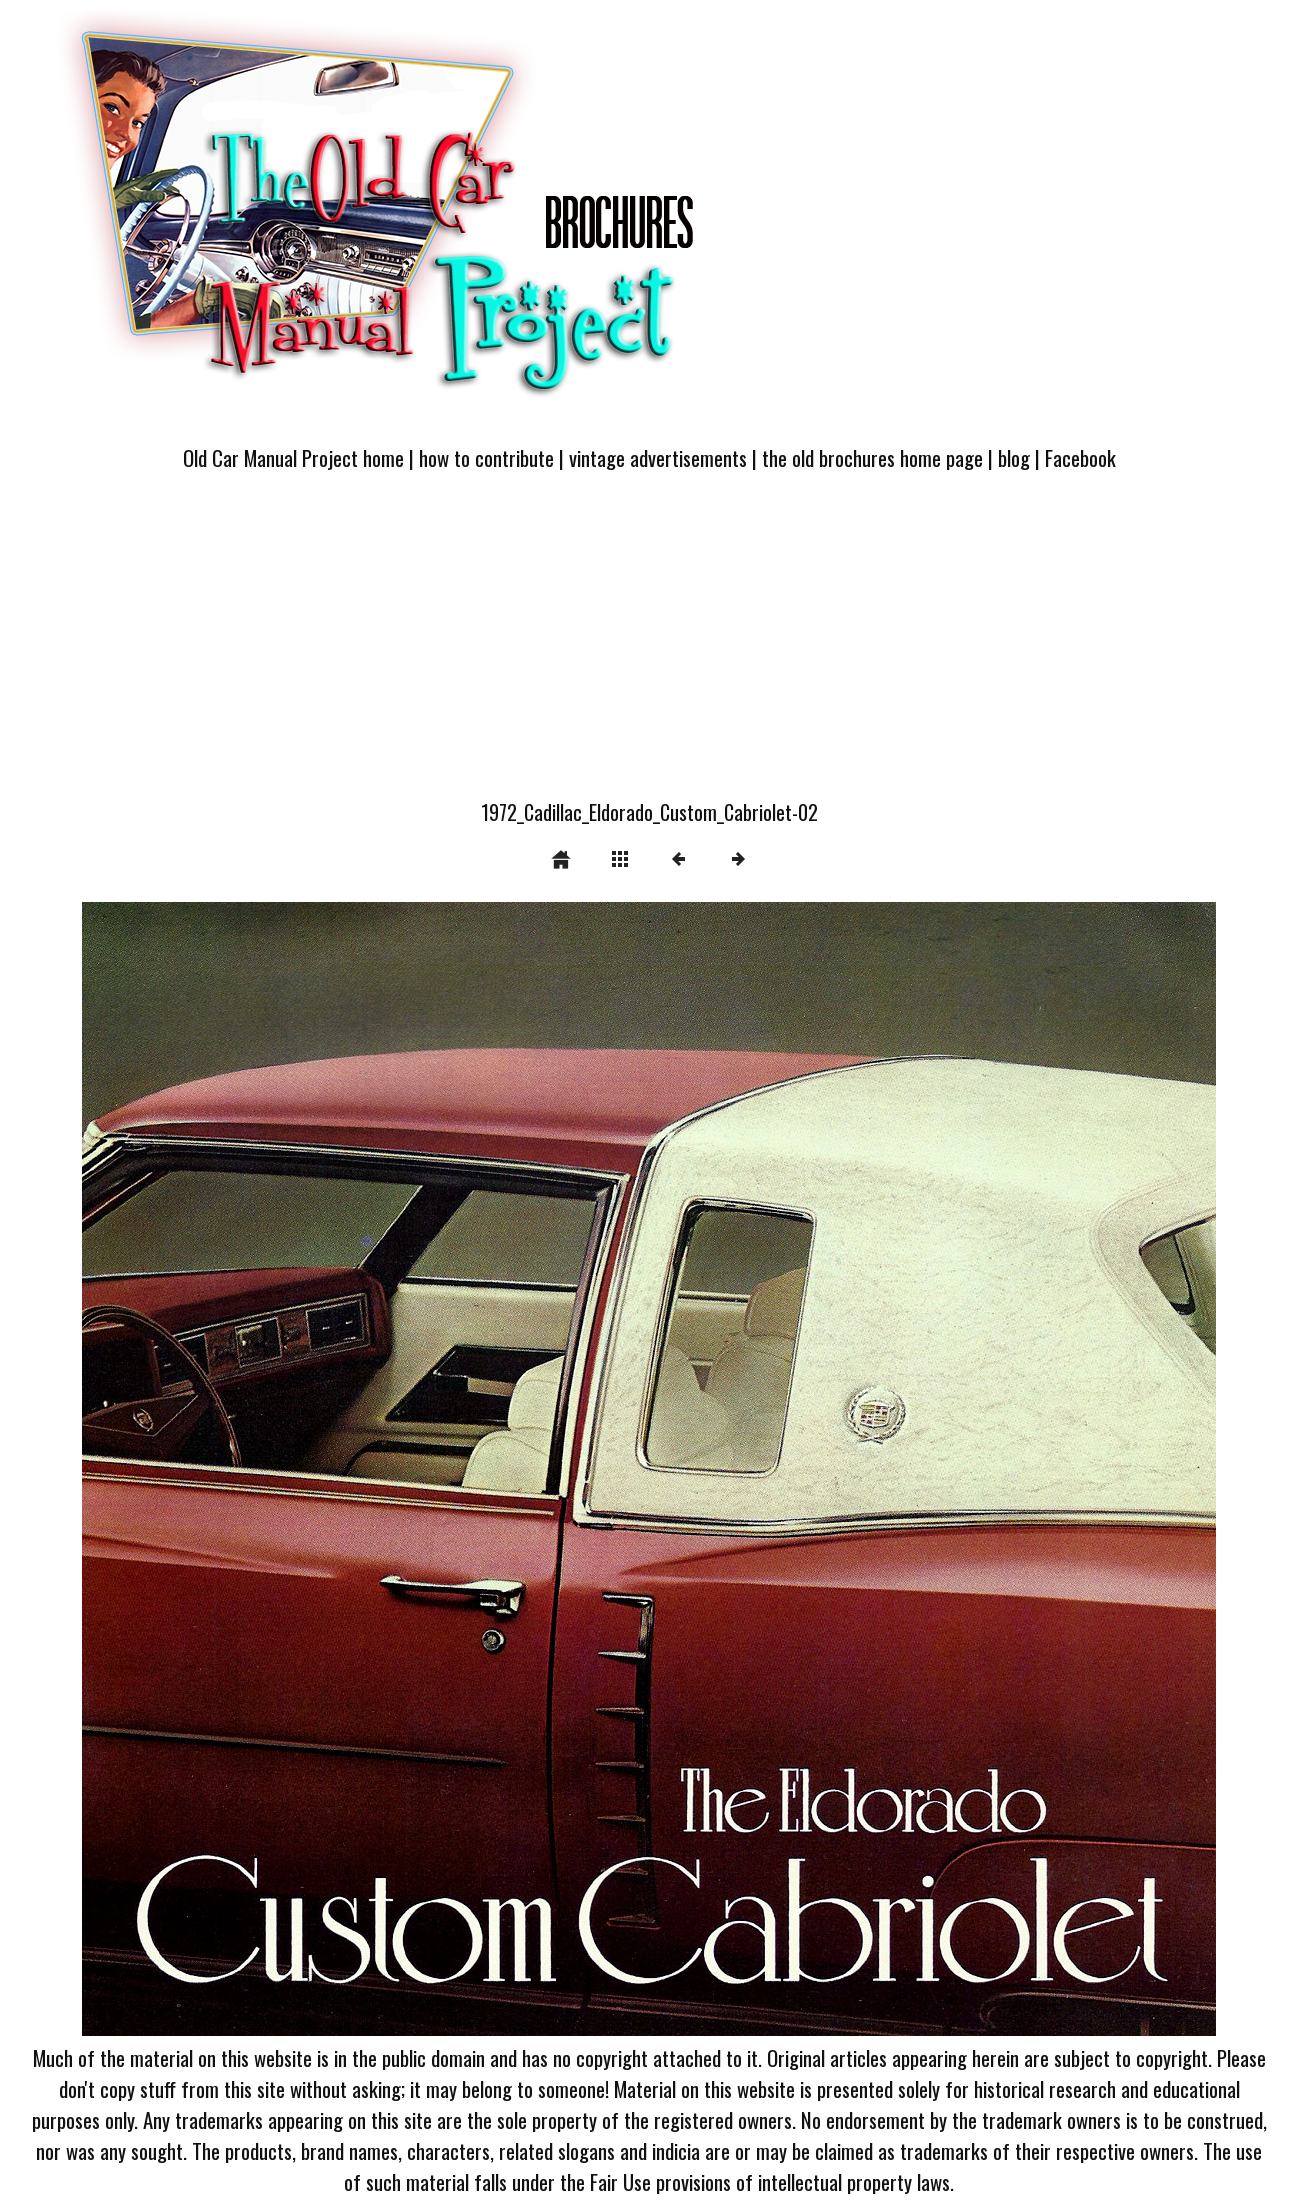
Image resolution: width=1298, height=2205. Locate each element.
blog (1014, 457)
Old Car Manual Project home (293, 457)
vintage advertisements (658, 457)
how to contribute (486, 457)
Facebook (1080, 457)
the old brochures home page (872, 457)
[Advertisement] (649, 647)
